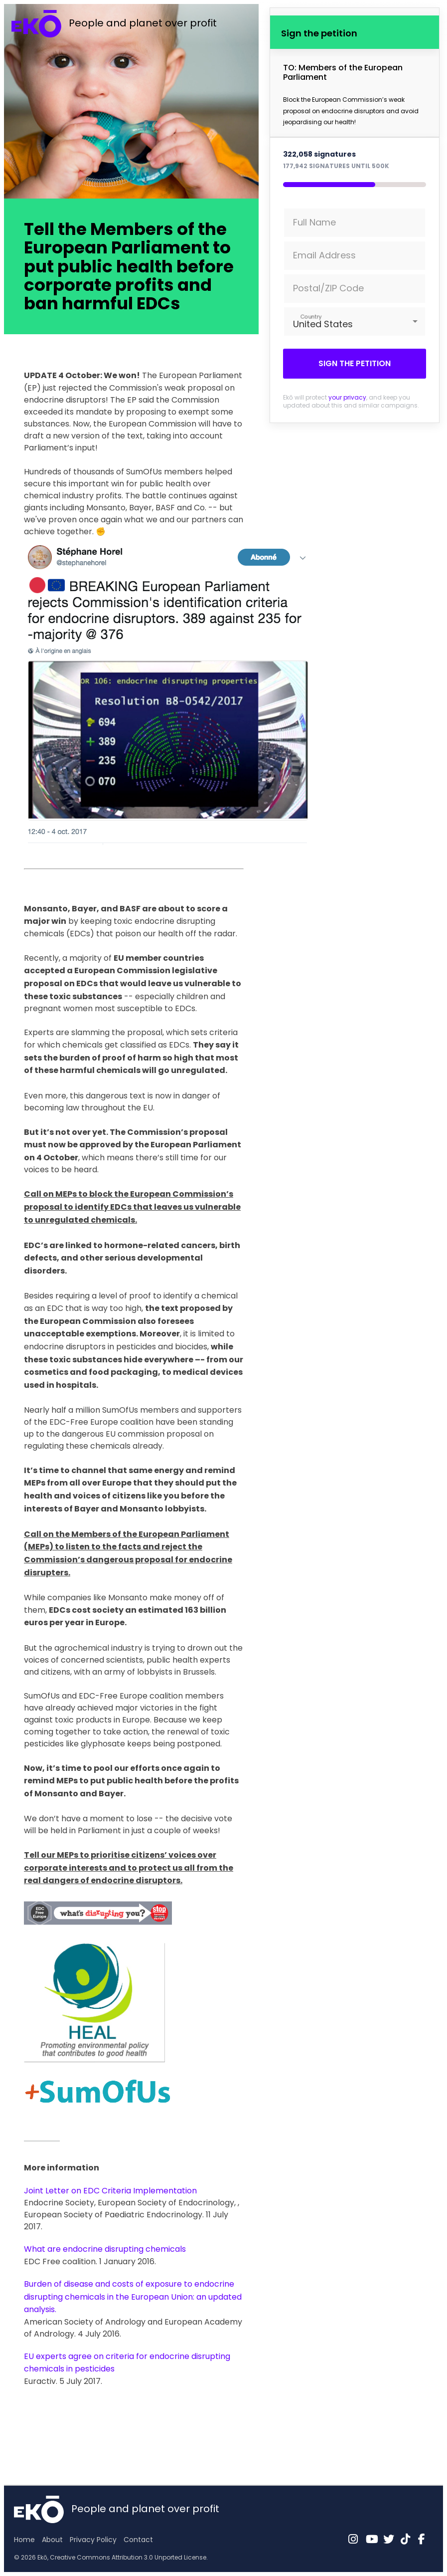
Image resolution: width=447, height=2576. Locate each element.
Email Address (324, 255)
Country (311, 316)
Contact (138, 2540)
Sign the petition (354, 363)
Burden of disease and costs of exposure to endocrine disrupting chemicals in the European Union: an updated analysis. (133, 2296)
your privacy (347, 397)
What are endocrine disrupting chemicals (105, 2249)
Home (24, 2540)
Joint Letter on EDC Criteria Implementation (110, 2190)
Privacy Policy (93, 2540)
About (52, 2540)
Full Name (314, 222)
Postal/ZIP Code (328, 288)
